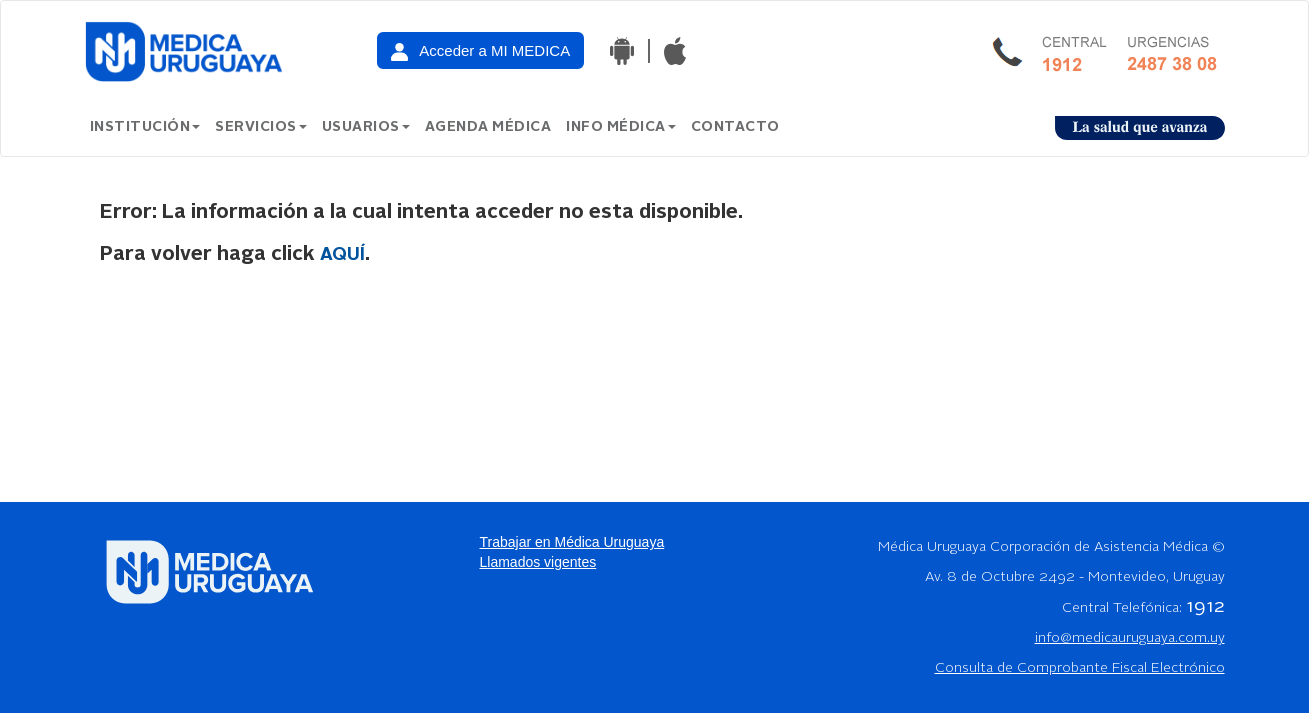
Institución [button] (145, 127)
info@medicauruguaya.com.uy (1130, 638)
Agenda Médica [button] (488, 127)
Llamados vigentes (538, 562)
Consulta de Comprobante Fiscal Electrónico (1080, 668)
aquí (342, 255)
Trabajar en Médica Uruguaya (572, 542)
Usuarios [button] (366, 127)
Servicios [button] (261, 127)
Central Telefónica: (1143, 608)
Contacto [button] (735, 127)
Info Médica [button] (621, 127)
